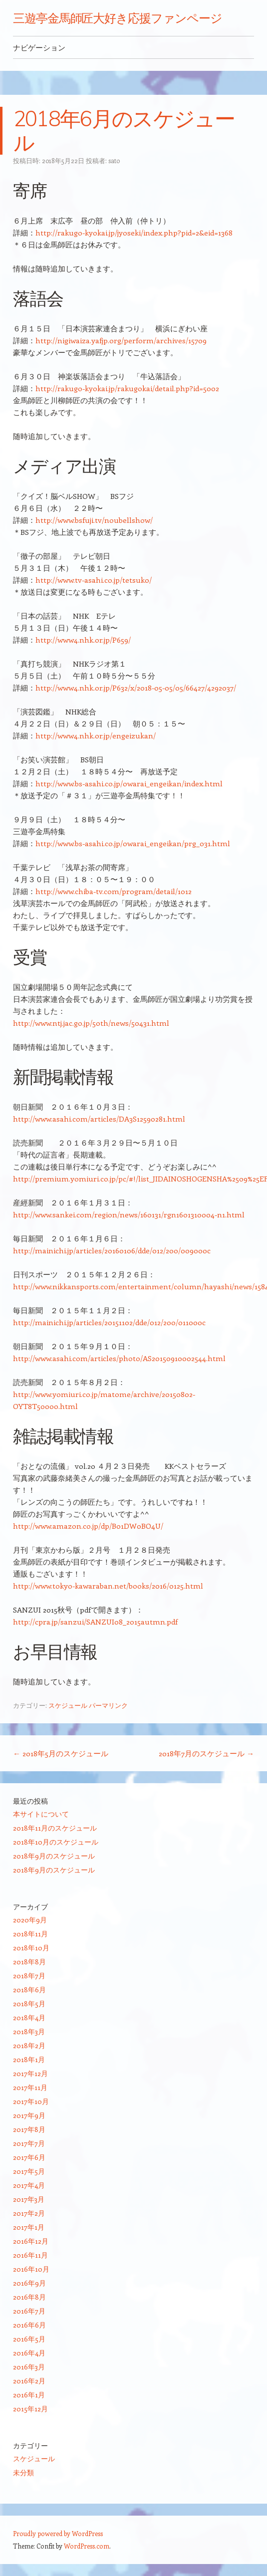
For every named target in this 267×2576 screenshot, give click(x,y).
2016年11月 (30, 2255)
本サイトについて (41, 1814)
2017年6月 (29, 2157)
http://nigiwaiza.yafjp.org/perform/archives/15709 (121, 340)
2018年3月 (29, 2031)
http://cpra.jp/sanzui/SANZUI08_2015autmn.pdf (95, 1622)
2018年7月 (29, 1975)
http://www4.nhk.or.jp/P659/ (83, 640)
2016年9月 (29, 2283)
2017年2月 (29, 2213)
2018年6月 (29, 1989)
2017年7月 (29, 2143)
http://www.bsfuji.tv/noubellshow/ (94, 520)
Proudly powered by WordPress (58, 2533)
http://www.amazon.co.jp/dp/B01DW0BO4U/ (88, 1526)
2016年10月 (31, 2269)
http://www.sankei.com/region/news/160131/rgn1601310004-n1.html (129, 1214)
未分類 (23, 2472)
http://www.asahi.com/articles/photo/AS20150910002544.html (119, 1358)
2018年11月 (30, 1933)
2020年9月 (30, 1919)
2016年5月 (29, 2338)
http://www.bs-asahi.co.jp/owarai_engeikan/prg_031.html (132, 843)
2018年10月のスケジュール (55, 1842)
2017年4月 (29, 2185)
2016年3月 (29, 2366)
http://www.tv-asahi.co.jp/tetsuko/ (93, 580)
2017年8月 (29, 2129)
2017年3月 (28, 2199)
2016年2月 (29, 2380)
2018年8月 (29, 1961)
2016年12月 (30, 2241)
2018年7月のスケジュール (206, 1753)
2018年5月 (29, 2003)
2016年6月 (29, 2325)
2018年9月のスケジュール (54, 1856)
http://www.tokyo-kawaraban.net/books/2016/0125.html (108, 1586)
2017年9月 (29, 2115)
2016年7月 (29, 2311)
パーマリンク (108, 1705)
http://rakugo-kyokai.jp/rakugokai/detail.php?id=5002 (127, 388)
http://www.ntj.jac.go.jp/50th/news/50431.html (91, 1023)
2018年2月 (29, 2045)
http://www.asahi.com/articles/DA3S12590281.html (99, 1119)
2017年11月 (30, 2087)
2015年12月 (30, 2408)
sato (114, 160)
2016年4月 (29, 2352)
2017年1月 (28, 2227)
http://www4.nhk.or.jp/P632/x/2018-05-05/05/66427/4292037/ (135, 688)
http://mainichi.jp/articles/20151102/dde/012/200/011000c (109, 1322)
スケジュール (67, 1705)
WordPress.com (86, 2546)
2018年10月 (31, 1947)
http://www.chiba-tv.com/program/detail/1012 (113, 891)
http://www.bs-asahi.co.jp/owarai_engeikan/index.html (129, 783)
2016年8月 (29, 2297)
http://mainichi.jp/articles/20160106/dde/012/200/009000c (112, 1250)
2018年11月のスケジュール (55, 1828)
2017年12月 (30, 2073)
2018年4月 (29, 2017)
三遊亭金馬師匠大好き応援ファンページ (117, 17)
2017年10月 (31, 2101)
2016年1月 (29, 2394)
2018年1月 (29, 2059)
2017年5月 (29, 2171)
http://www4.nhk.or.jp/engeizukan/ (95, 735)
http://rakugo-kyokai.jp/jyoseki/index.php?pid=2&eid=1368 (134, 232)
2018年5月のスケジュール (60, 1753)
